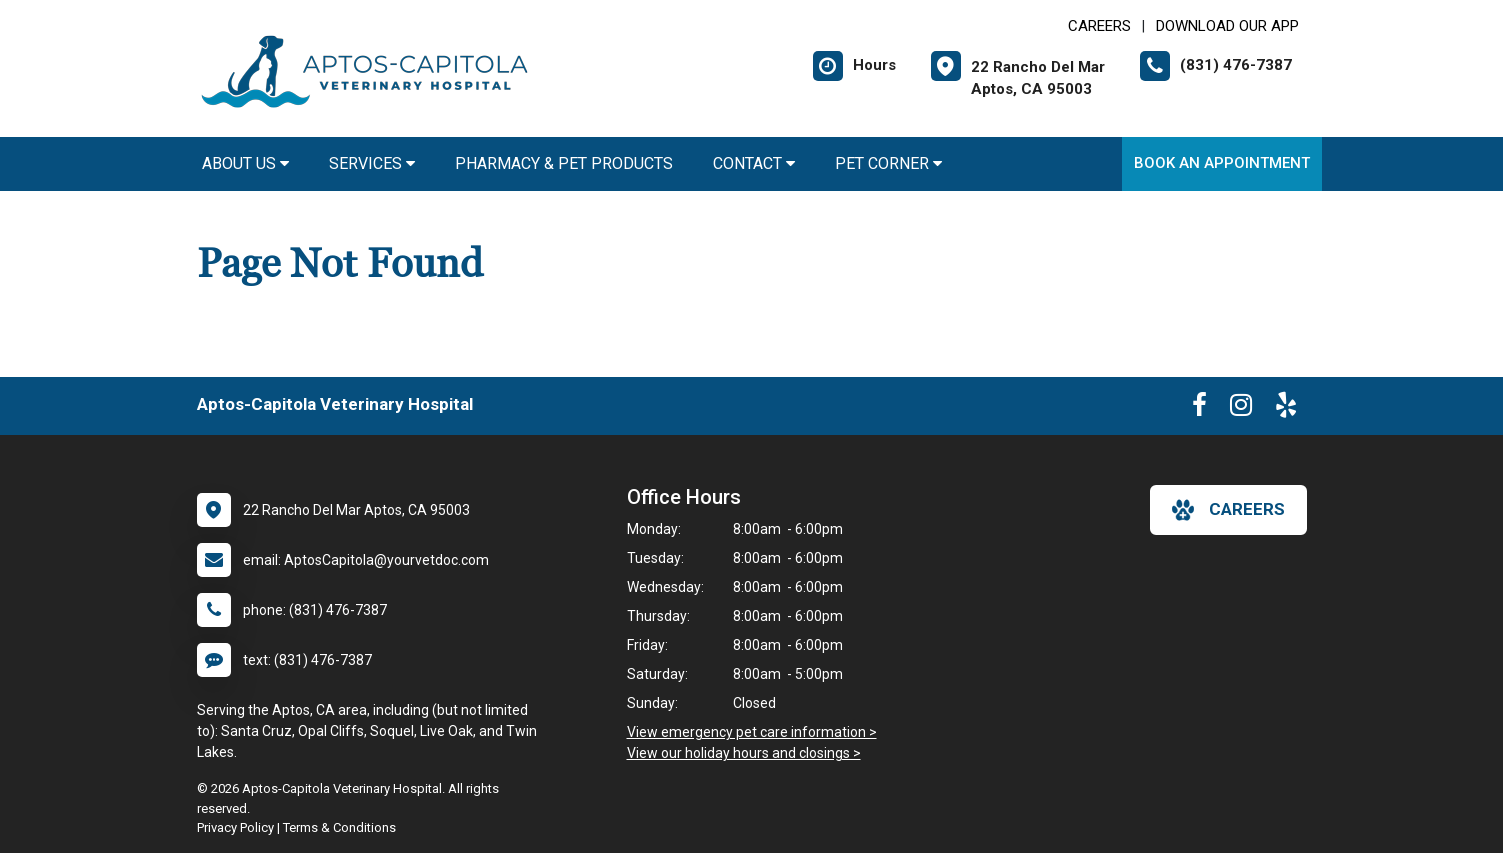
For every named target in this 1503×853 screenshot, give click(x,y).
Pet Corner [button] (888, 163)
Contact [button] (754, 163)
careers (1228, 510)
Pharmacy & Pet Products (564, 163)
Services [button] (372, 163)
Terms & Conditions (339, 827)
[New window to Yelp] (1286, 409)
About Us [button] (245, 163)
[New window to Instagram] (1241, 409)
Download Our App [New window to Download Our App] (1227, 26)
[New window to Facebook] (1199, 409)
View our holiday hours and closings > (744, 753)
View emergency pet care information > (752, 732)
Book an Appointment (1222, 163)
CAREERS (1099, 26)
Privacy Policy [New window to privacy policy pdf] (235, 827)
